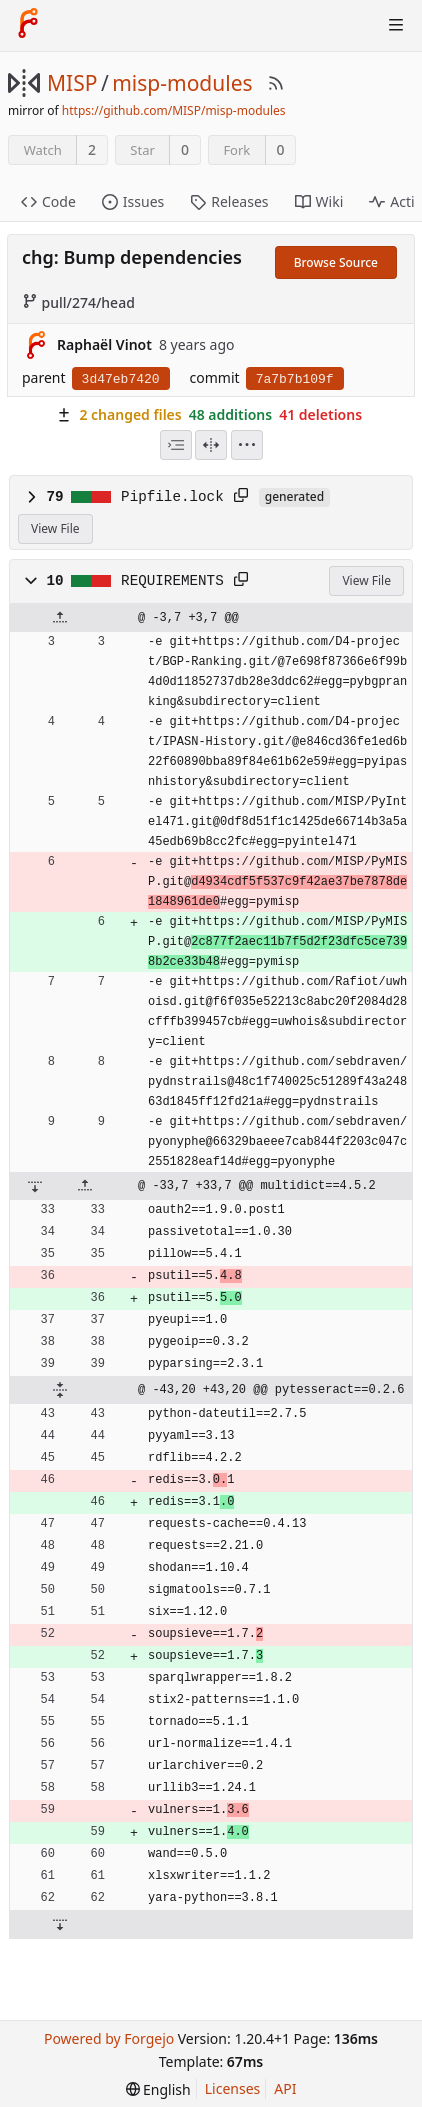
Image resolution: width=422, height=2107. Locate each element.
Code (48, 201)
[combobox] (176, 445)
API (285, 2088)
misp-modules (182, 83)
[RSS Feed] (276, 83)
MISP (72, 83)
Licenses (233, 2088)
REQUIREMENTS (172, 581)
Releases (229, 201)
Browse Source (336, 262)
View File (55, 528)
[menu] (247, 445)
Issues (133, 201)
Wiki (319, 201)
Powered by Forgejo (109, 2038)
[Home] (28, 25)
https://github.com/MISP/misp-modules (174, 110)
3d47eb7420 (121, 379)
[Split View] (211, 445)
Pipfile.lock (172, 497)
